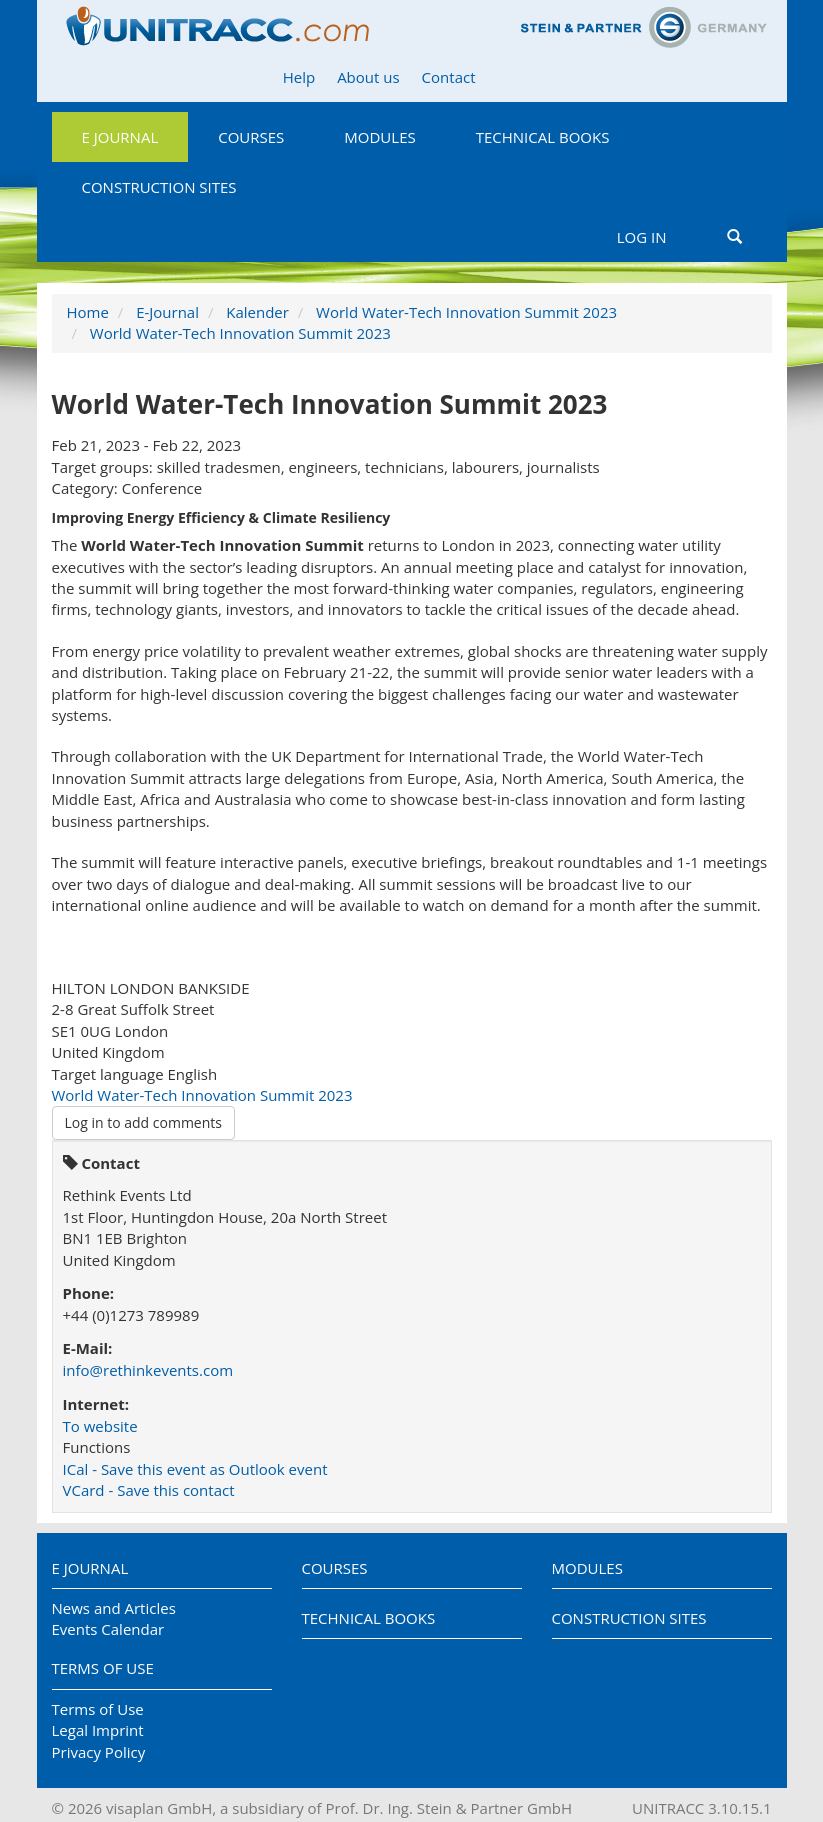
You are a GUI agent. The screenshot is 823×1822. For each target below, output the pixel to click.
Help (299, 77)
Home (88, 312)
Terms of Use (103, 1668)
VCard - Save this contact (149, 1490)
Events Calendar (108, 1629)
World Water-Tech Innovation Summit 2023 (466, 312)
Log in (642, 237)
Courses (251, 137)
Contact (449, 77)
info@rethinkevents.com (148, 1370)
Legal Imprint (98, 1730)
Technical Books (543, 137)
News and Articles (114, 1608)
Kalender (257, 312)
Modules (379, 137)
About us (368, 77)
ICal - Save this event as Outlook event (195, 1469)
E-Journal (167, 312)
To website (100, 1426)
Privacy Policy (99, 1752)
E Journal (120, 137)
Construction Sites (159, 187)
